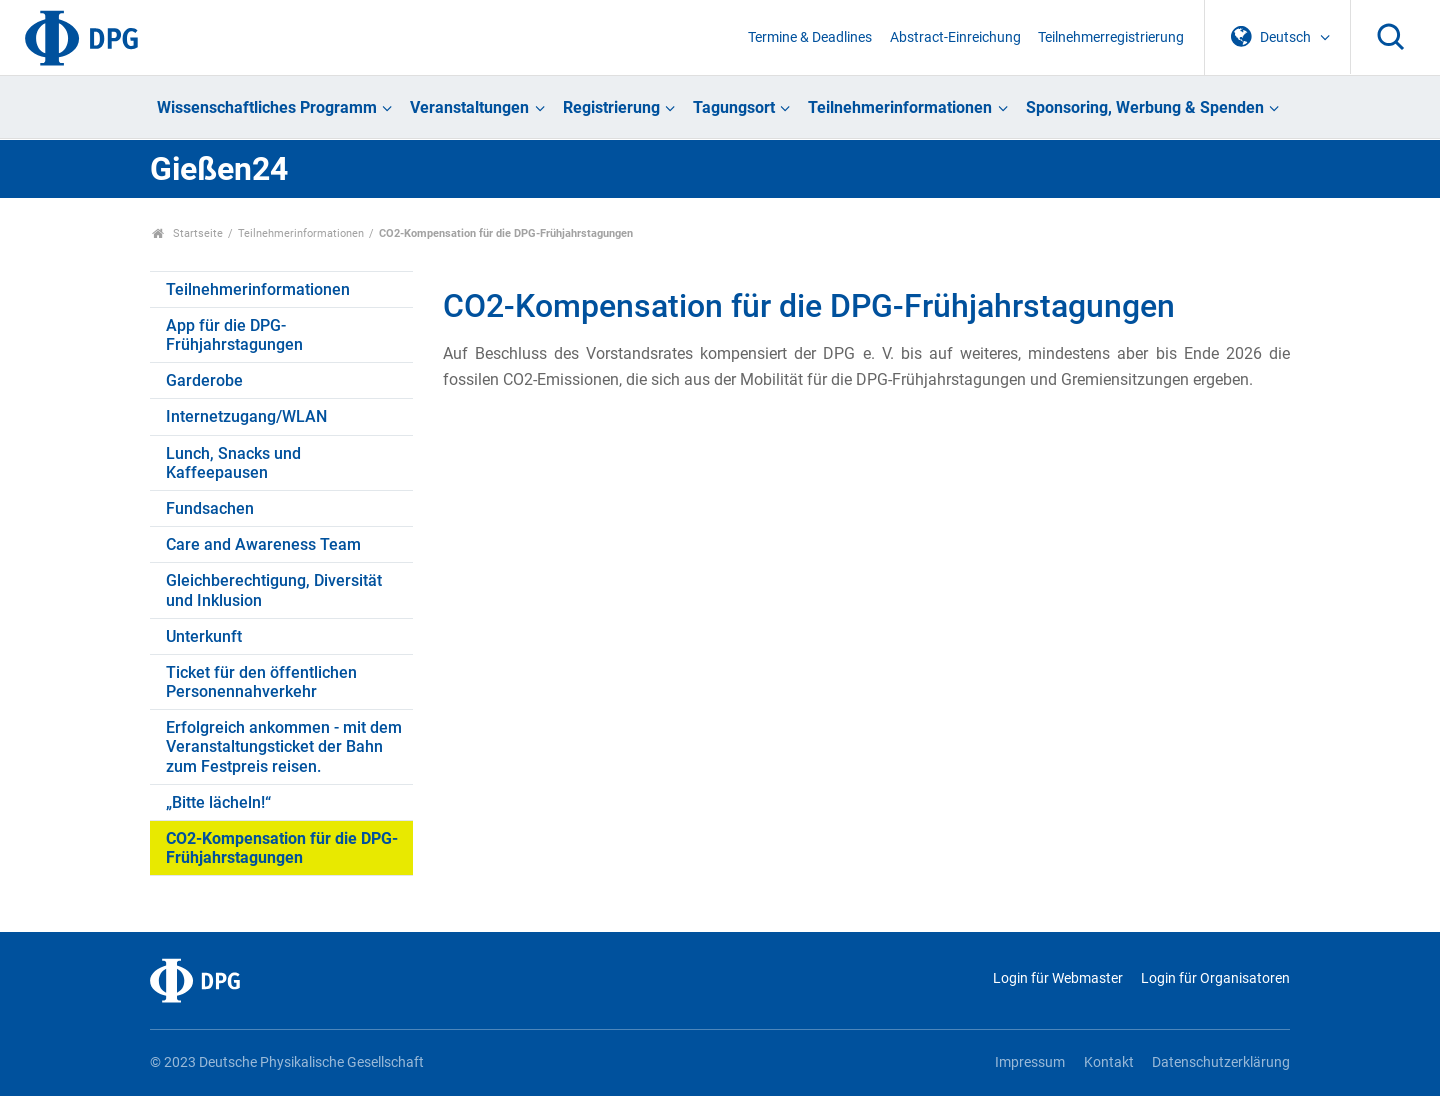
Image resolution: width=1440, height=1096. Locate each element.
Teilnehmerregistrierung (1111, 37)
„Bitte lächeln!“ (218, 802)
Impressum (1030, 1062)
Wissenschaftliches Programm (267, 107)
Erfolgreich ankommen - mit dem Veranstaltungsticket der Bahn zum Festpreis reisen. (284, 746)
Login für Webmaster (1058, 978)
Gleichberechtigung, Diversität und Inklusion (274, 590)
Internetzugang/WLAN (246, 416)
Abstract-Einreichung (955, 37)
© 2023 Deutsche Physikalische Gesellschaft (287, 1062)
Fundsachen (210, 508)
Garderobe (204, 380)
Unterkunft (204, 636)
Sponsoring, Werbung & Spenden (1145, 107)
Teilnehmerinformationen (900, 107)
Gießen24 (219, 169)
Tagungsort (734, 107)
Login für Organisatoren (1215, 978)
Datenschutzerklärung (1221, 1062)
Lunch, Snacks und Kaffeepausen (233, 463)
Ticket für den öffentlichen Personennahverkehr (261, 682)
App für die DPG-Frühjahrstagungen (234, 335)
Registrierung (611, 107)
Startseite (187, 233)
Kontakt (1109, 1062)
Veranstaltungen (469, 107)
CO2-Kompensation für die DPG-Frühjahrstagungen (282, 848)
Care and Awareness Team (263, 544)
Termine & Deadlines (810, 37)
